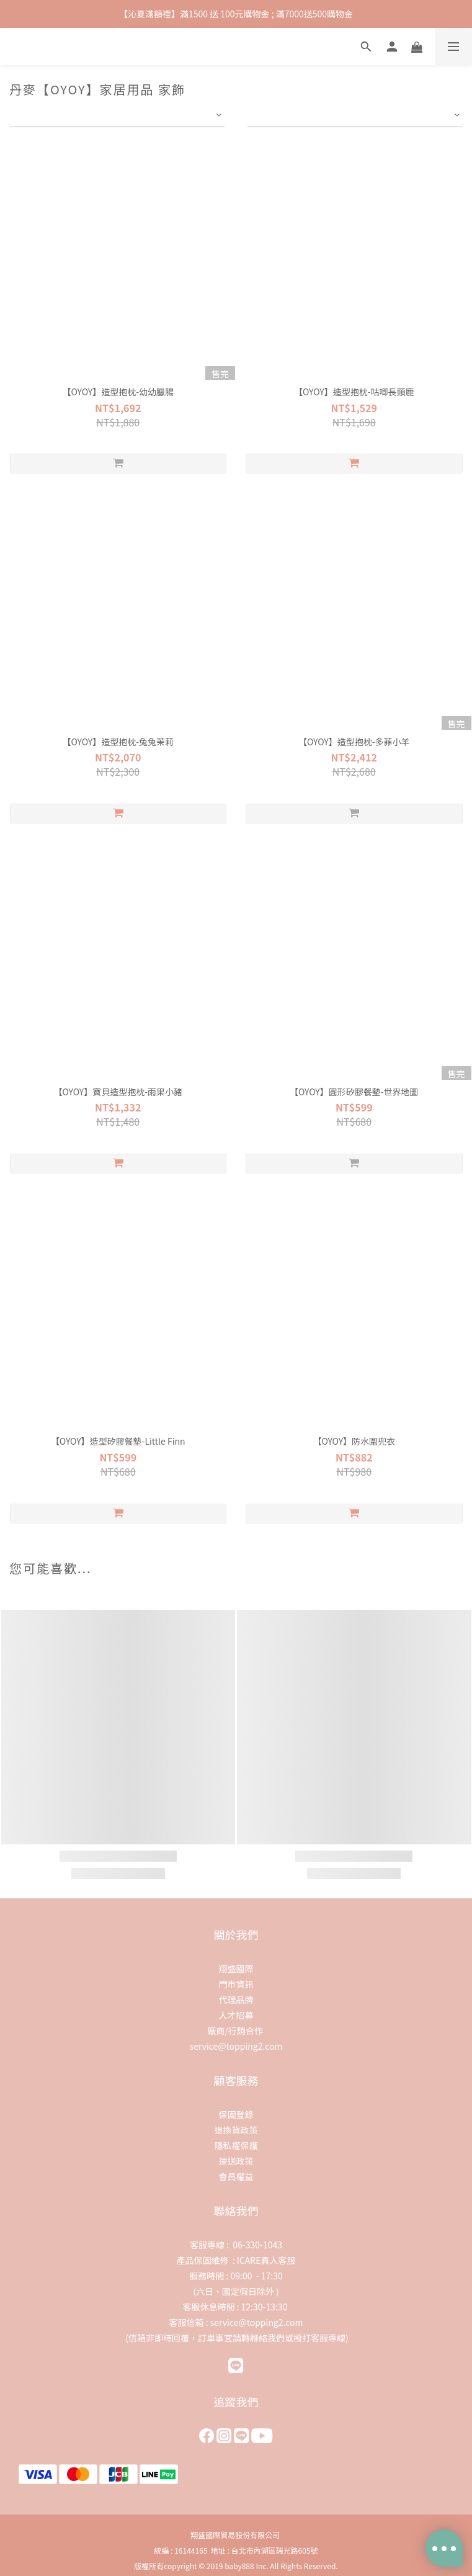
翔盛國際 (236, 1968)
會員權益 (236, 2176)
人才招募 (236, 2015)
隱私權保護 (236, 2145)
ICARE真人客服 (266, 2260)
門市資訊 (236, 1984)
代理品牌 (236, 1999)
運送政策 (236, 2161)
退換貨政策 (236, 2130)
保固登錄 (236, 2114)
